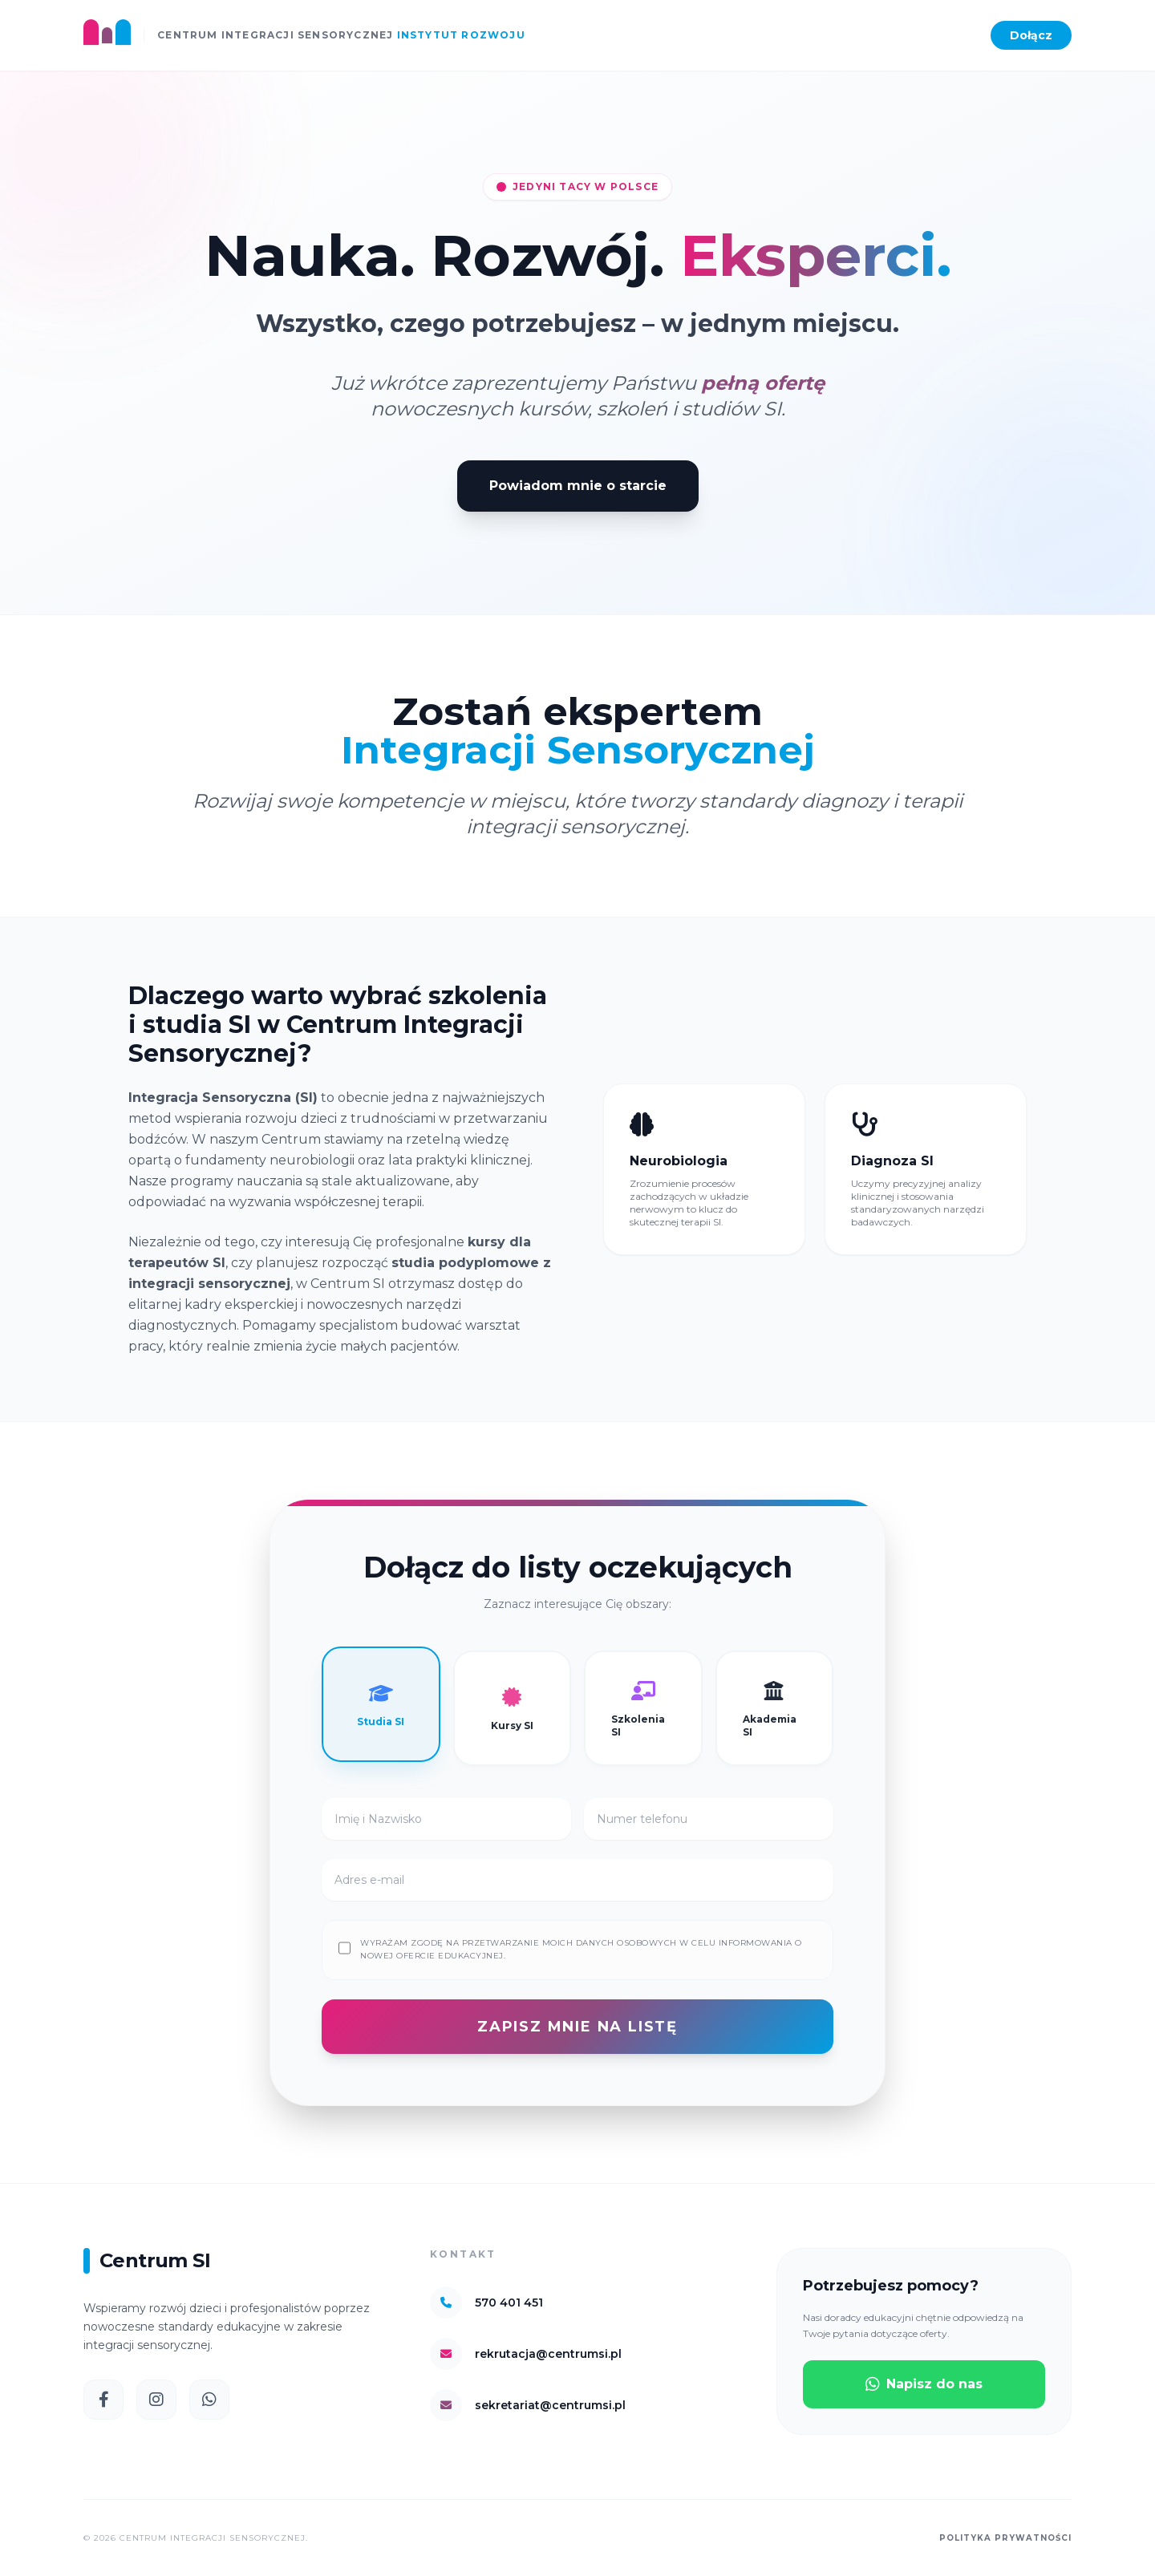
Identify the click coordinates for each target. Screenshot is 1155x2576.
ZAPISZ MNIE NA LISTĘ (577, 2026)
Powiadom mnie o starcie (578, 485)
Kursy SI (512, 1708)
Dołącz (1031, 35)
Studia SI (380, 1703)
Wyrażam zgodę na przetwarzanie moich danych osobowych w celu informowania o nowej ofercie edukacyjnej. (581, 1949)
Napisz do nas (924, 2384)
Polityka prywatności (1005, 2538)
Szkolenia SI (638, 1708)
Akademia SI (769, 1708)
